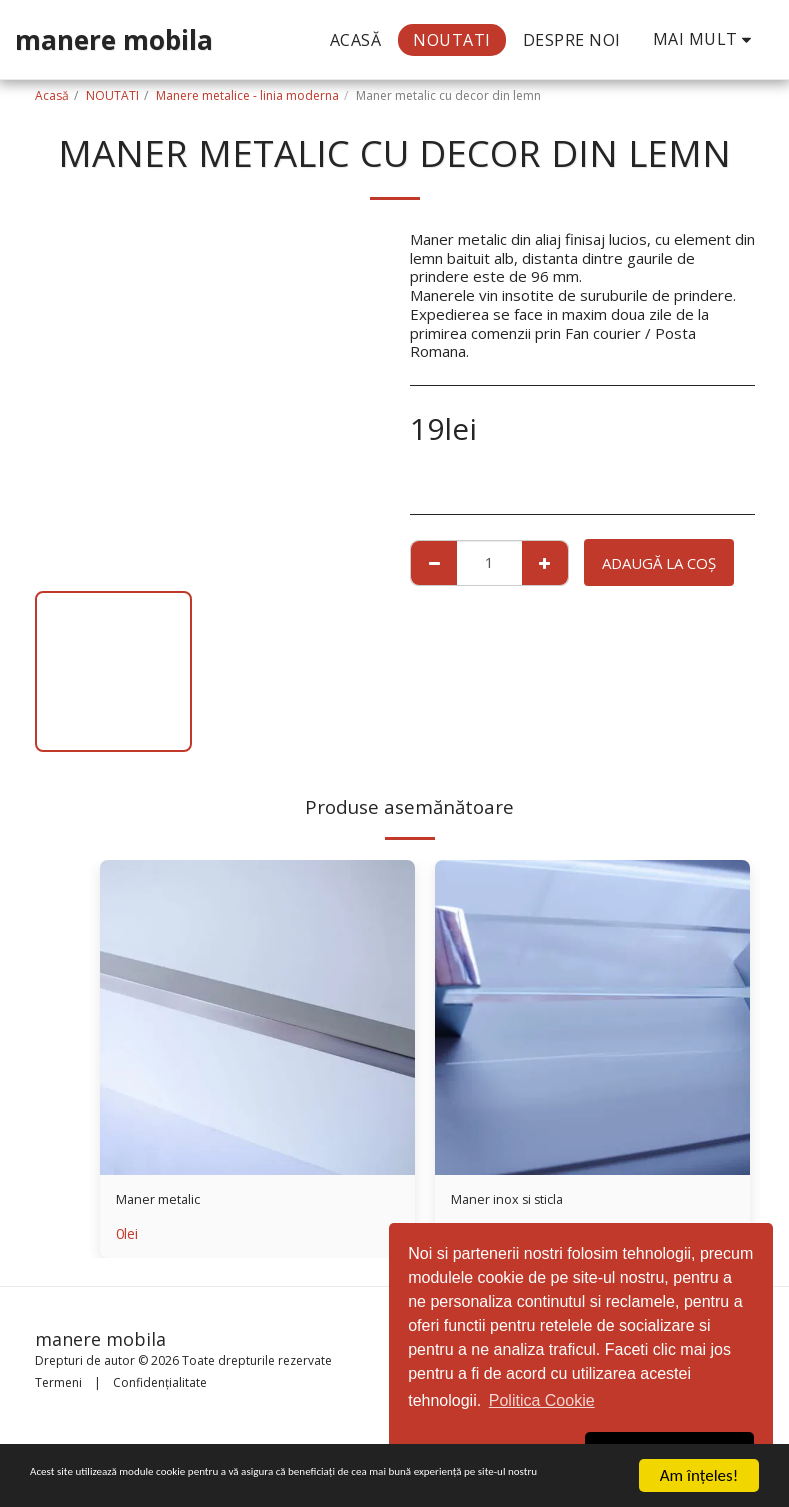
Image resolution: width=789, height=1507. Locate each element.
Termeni (58, 1382)
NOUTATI (112, 95)
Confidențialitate (160, 1382)
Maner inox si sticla (516, 1202)
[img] (257, 1017)
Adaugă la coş (659, 563)
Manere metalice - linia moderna (247, 95)
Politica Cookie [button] (542, 1400)
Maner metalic (164, 1202)
